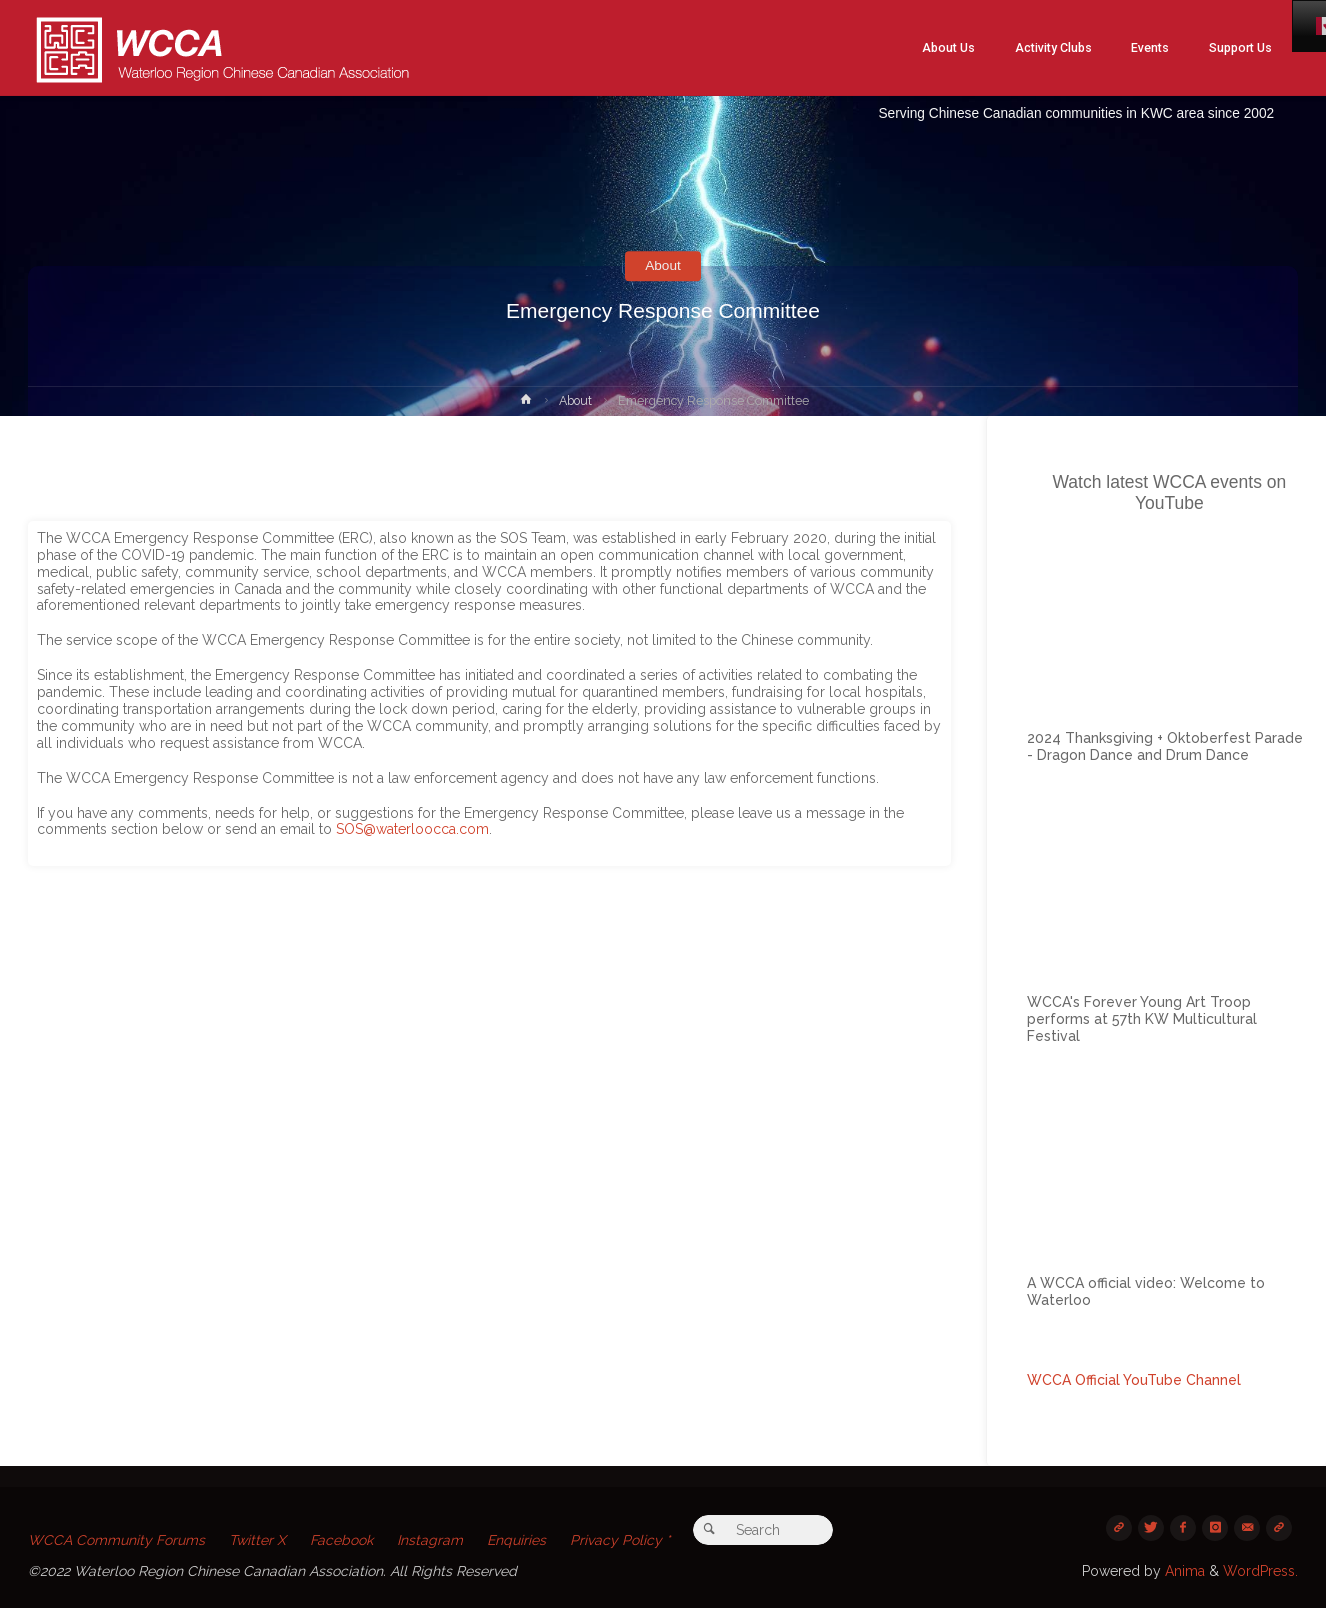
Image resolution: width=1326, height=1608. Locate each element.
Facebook (342, 1540)
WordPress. (1260, 1571)
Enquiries (518, 1540)
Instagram (431, 1540)
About (663, 266)
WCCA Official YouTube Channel (1134, 1380)
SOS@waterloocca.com (412, 829)
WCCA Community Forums (116, 1540)
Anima (1183, 1571)
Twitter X (258, 1540)
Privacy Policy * (622, 1540)
